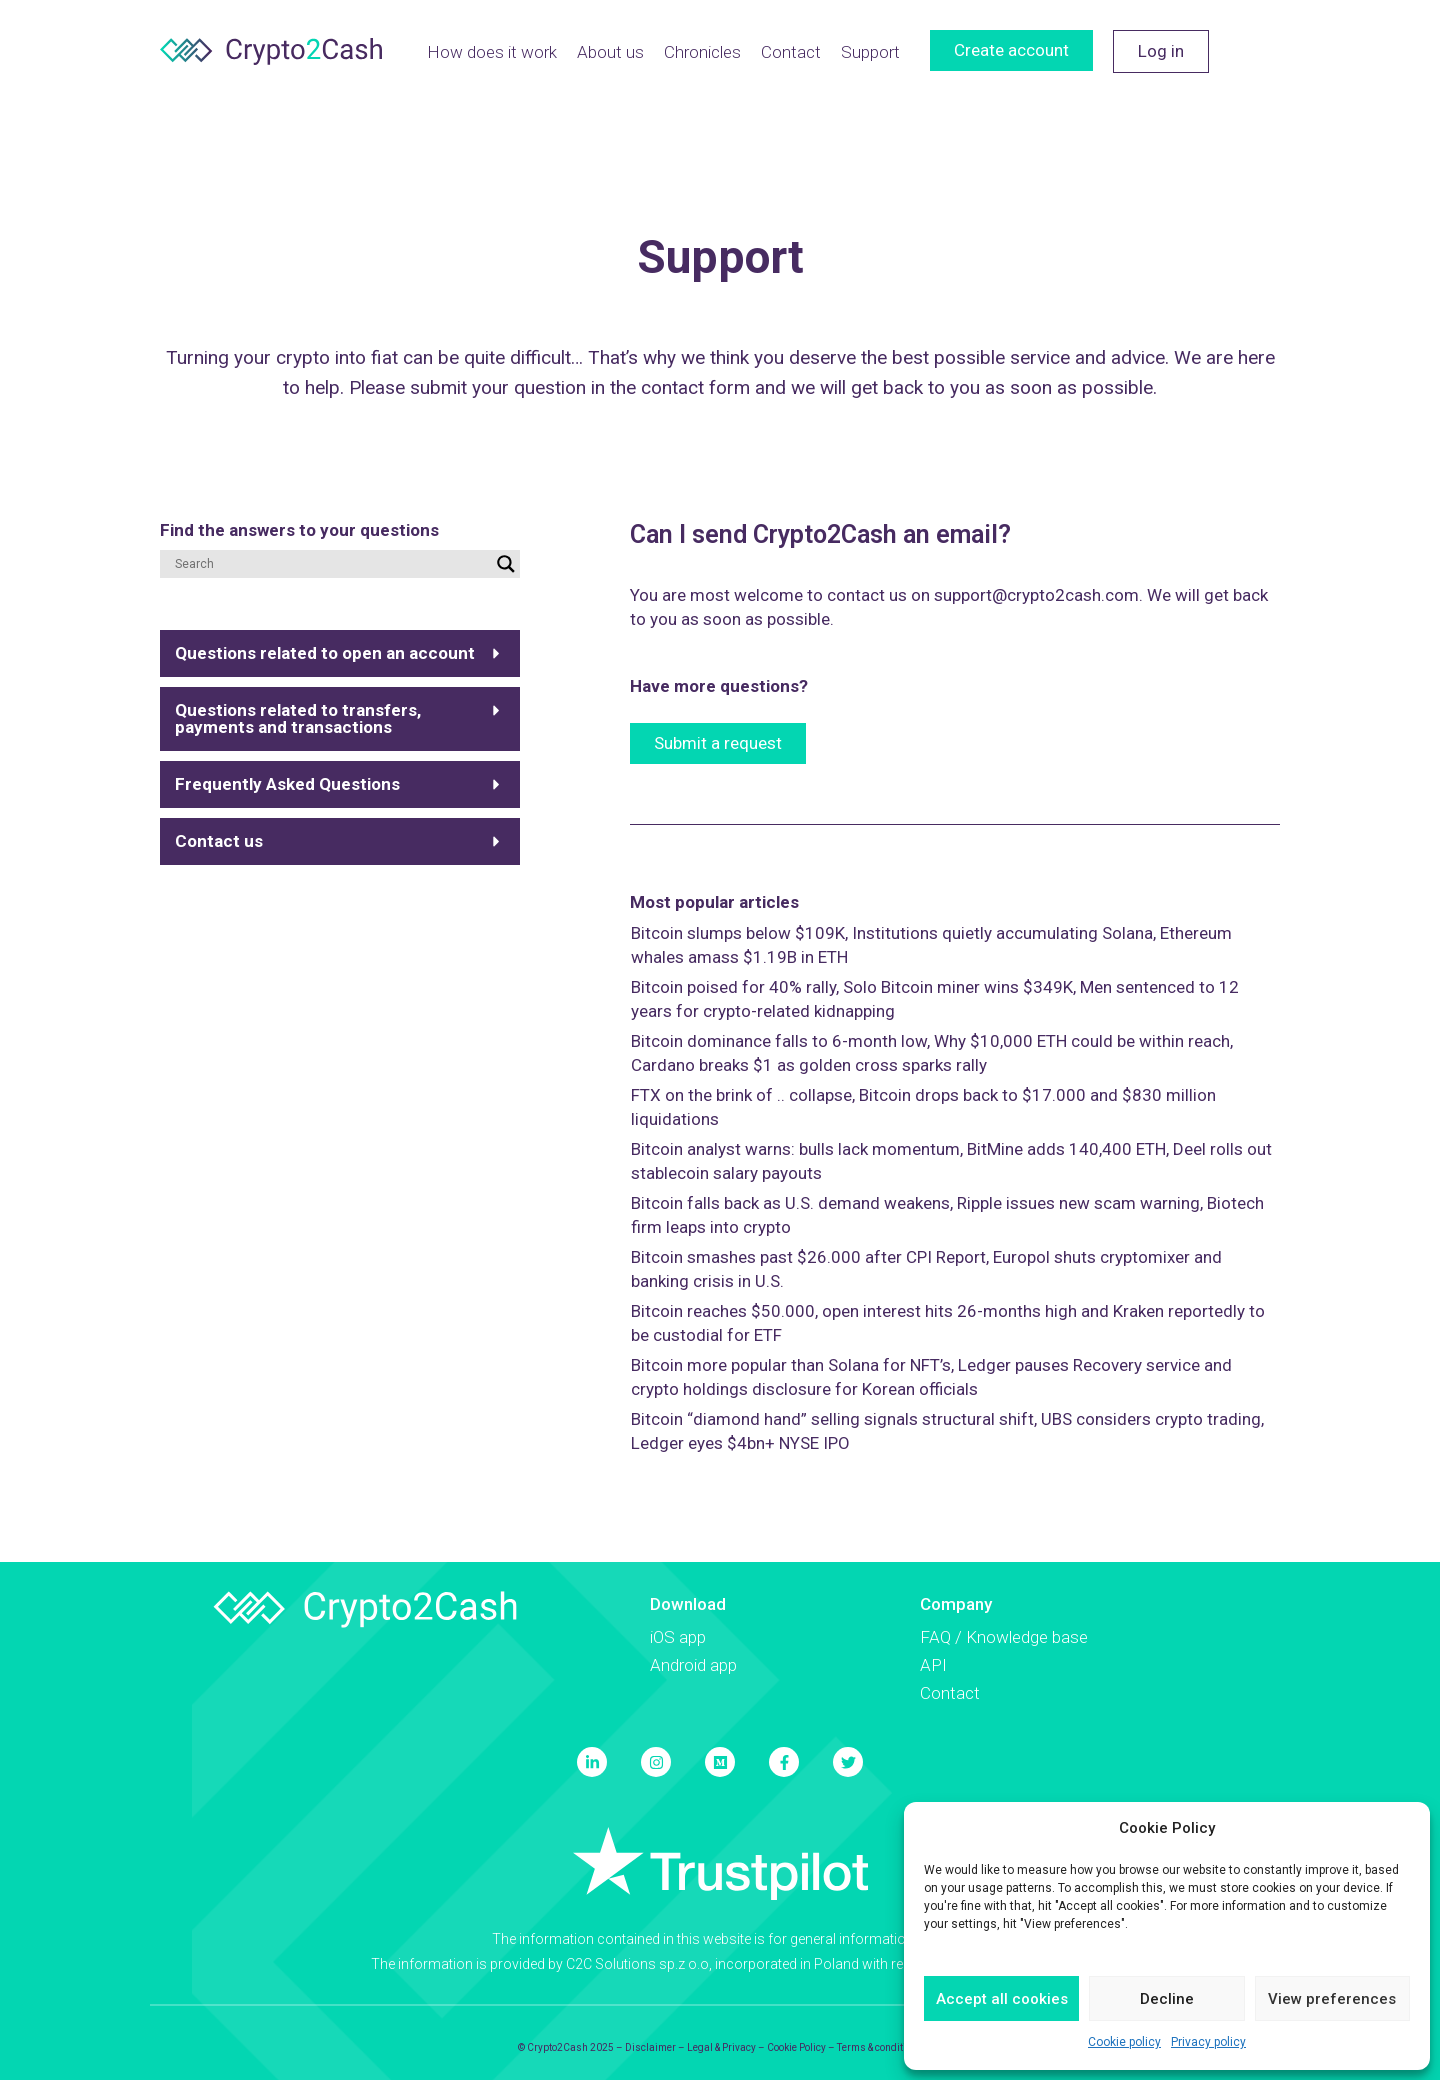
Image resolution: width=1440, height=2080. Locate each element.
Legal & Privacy (721, 2047)
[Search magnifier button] (506, 564)
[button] (340, 653)
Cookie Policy (796, 2047)
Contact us (219, 841)
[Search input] (331, 564)
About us (610, 52)
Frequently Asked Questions (287, 784)
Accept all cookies (1002, 1999)
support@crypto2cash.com (1036, 595)
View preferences (1332, 1999)
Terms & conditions (880, 2047)
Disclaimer (650, 2047)
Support (870, 52)
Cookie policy (1124, 2042)
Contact (791, 52)
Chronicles (702, 52)
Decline (1167, 1999)
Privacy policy (1208, 2042)
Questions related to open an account (325, 653)
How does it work (492, 52)
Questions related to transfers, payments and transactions (298, 718)
